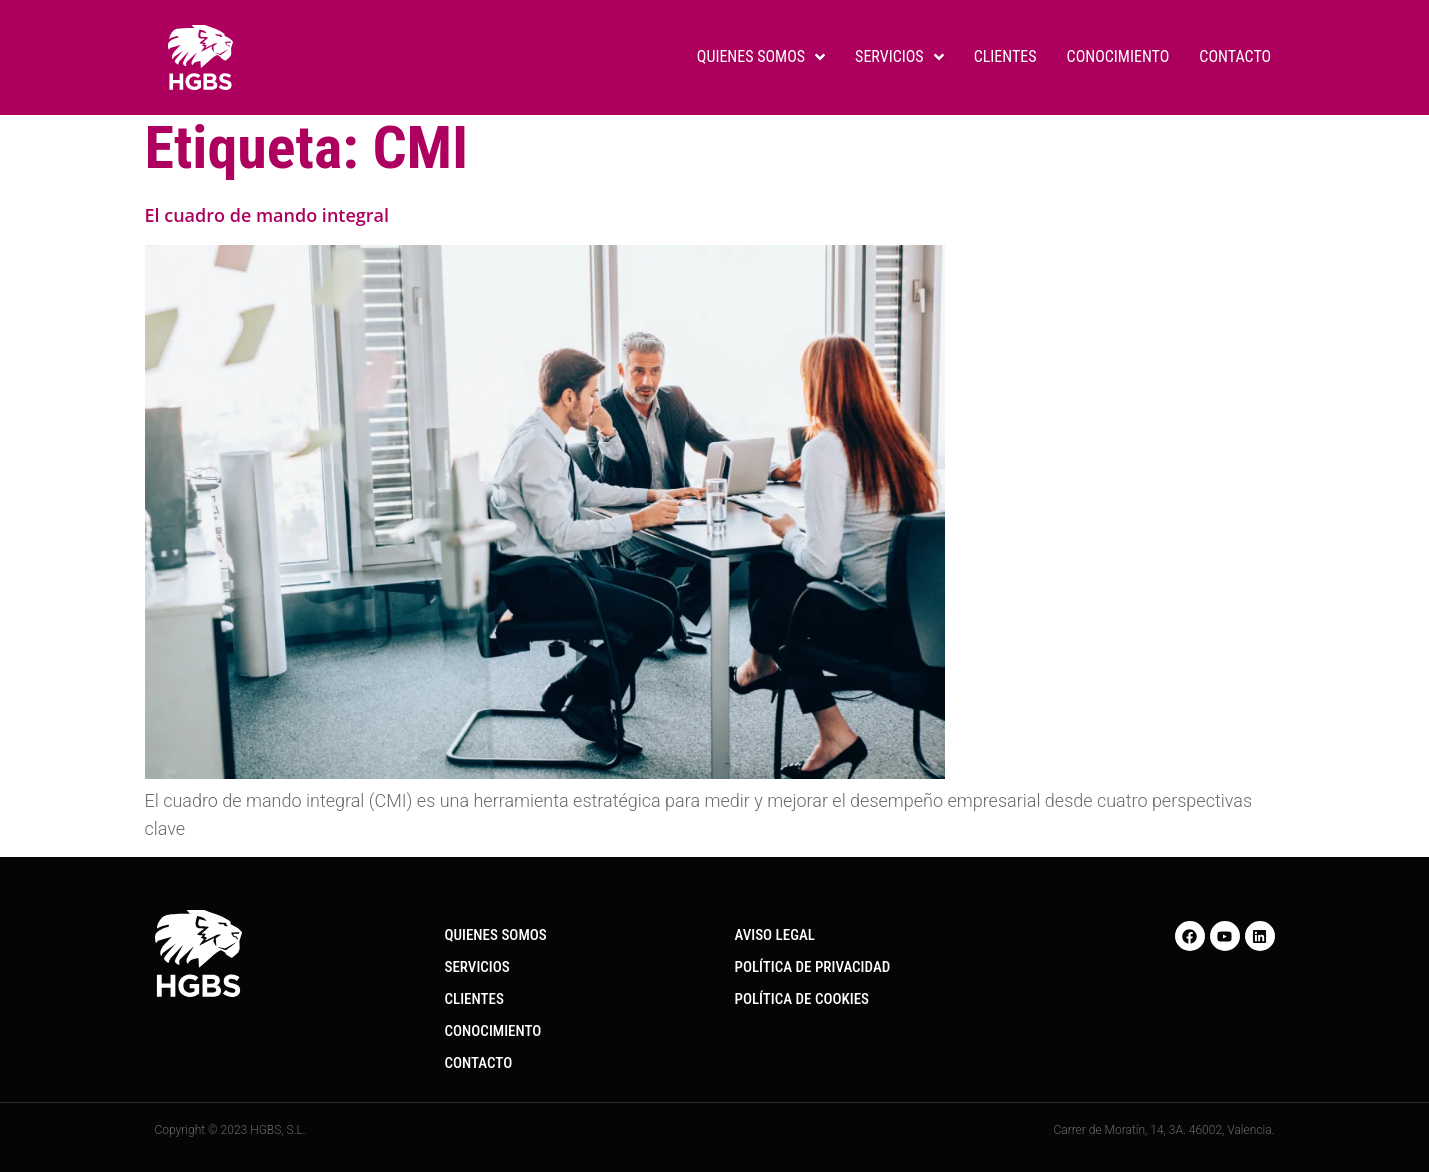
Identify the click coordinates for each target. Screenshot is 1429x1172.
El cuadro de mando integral (267, 215)
